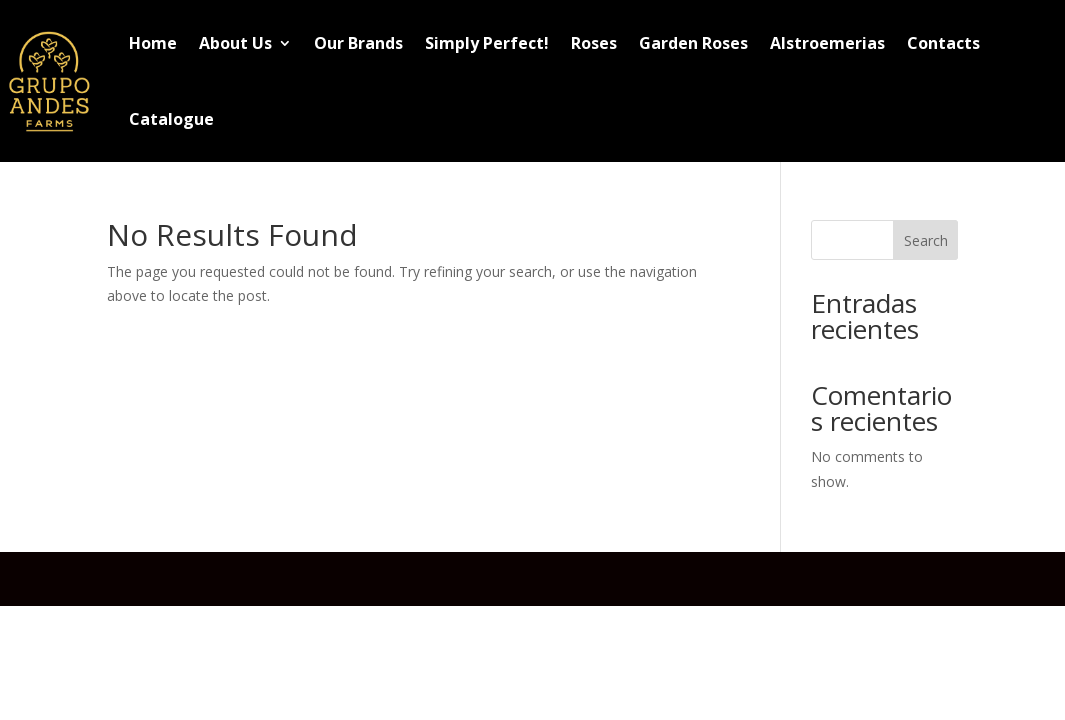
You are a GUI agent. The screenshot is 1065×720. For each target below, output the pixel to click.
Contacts (943, 43)
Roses (594, 43)
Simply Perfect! (487, 43)
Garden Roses (693, 43)
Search (926, 240)
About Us (235, 43)
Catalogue (171, 119)
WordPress (480, 578)
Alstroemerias (827, 43)
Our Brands (358, 43)
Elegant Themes (264, 578)
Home (153, 43)
